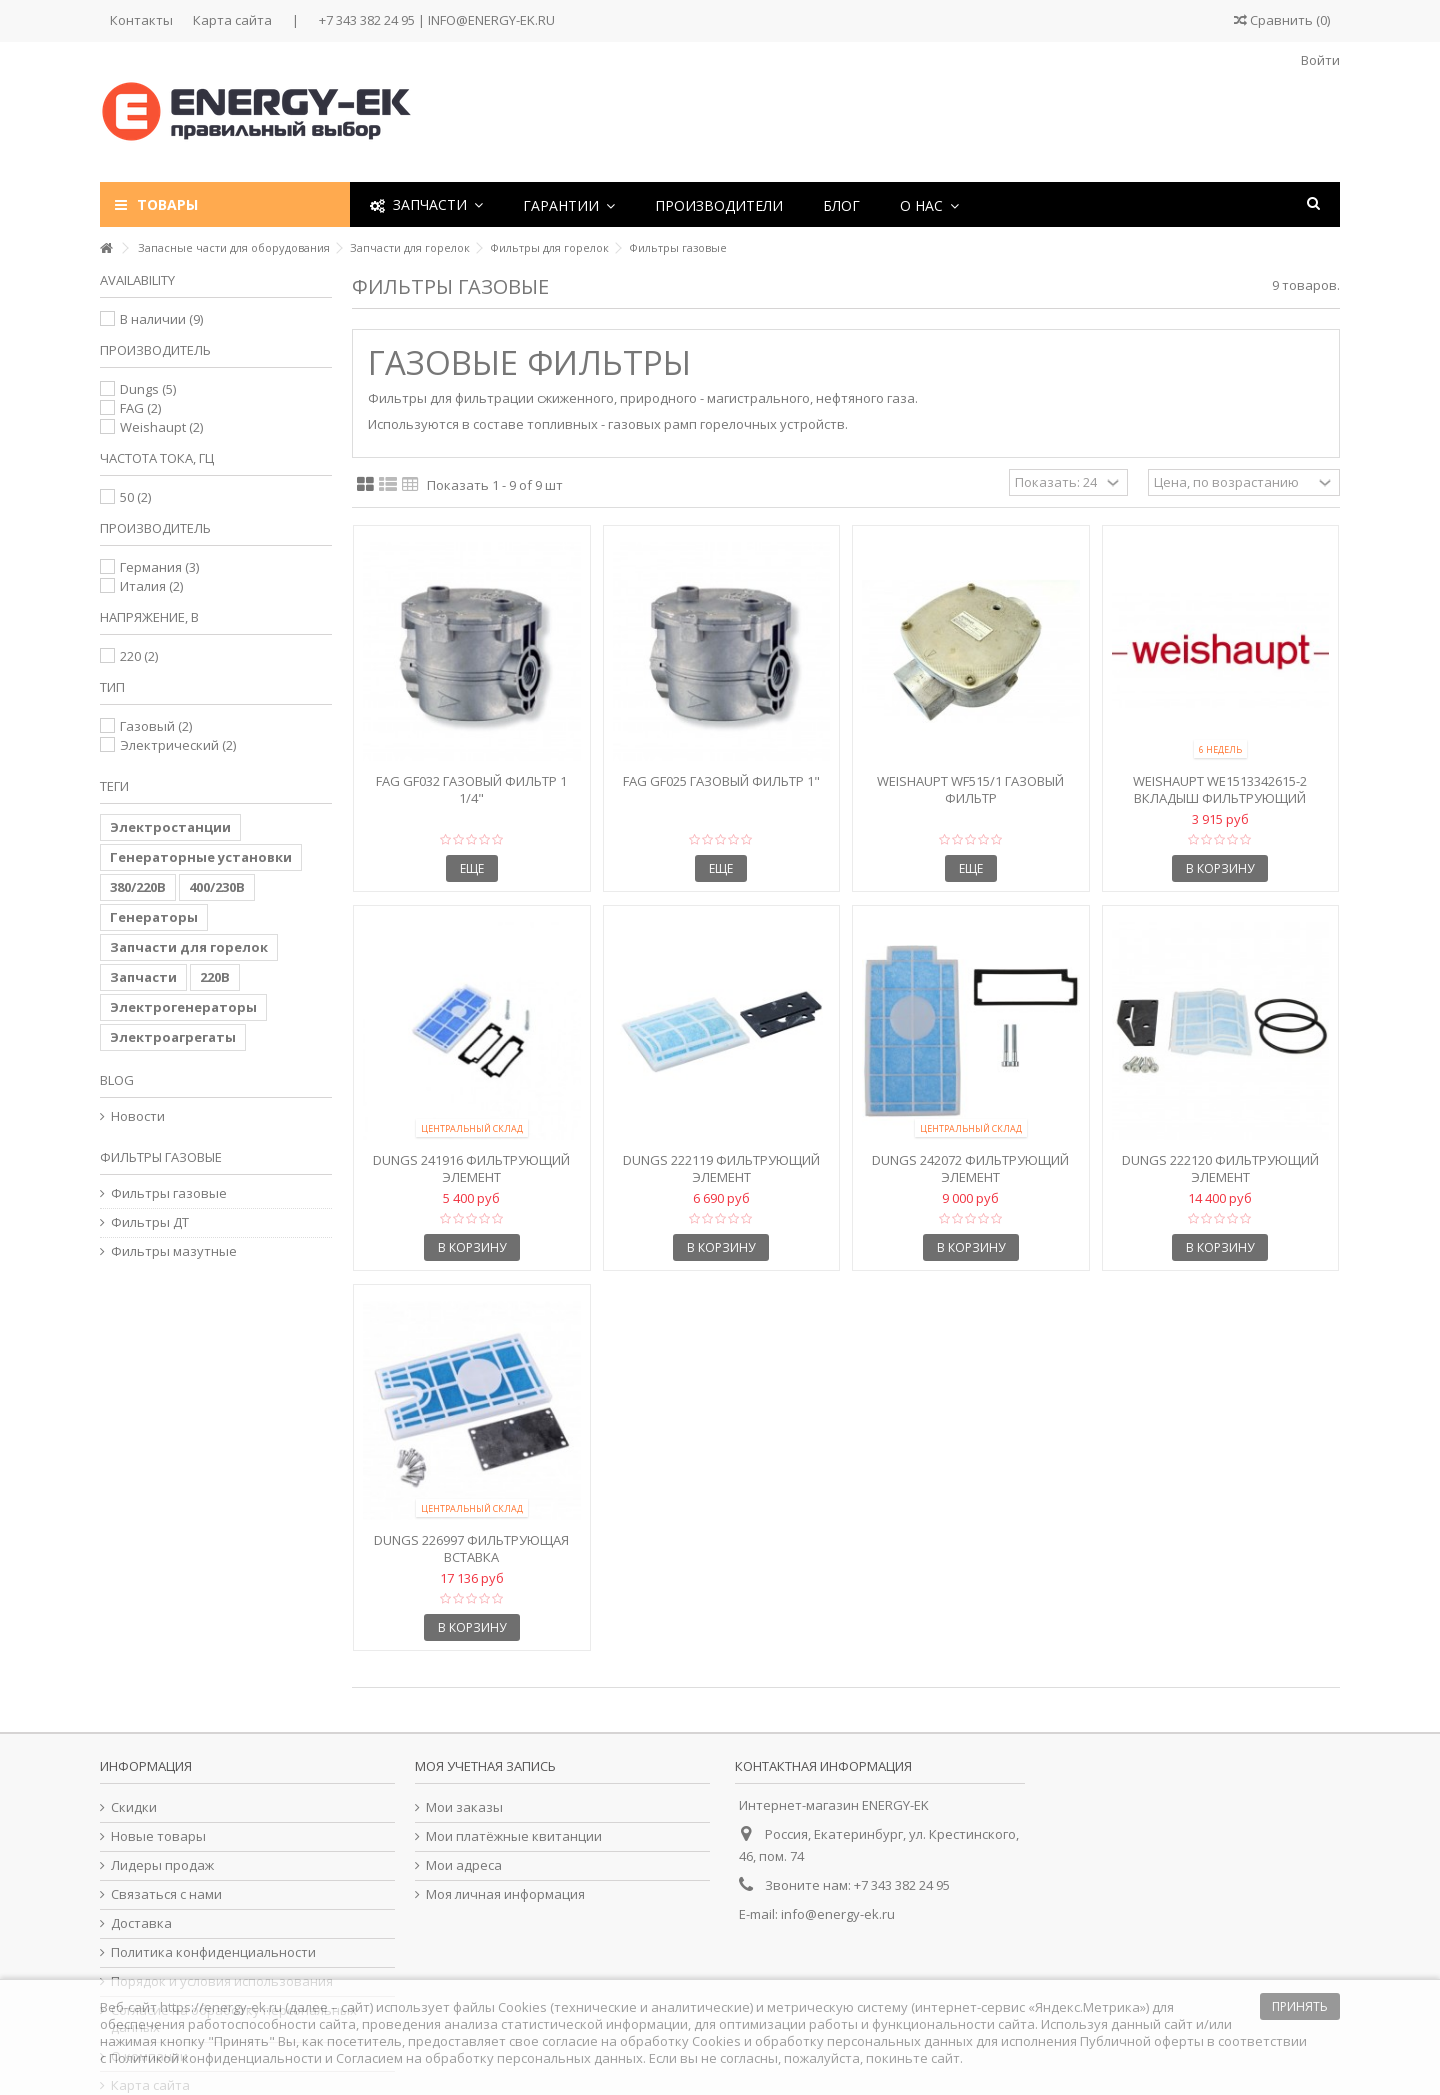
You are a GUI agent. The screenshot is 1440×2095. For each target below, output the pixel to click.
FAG (140, 408)
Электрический (178, 745)
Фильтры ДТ (150, 1222)
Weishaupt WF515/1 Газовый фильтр (970, 789)
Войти (1319, 60)
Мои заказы (464, 1807)
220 (139, 656)
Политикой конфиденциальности (215, 2058)
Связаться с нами (166, 1894)
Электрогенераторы (183, 1007)
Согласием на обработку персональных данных (489, 2058)
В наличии (161, 319)
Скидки (134, 1807)
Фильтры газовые (169, 1193)
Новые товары (158, 1836)
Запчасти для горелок (189, 947)
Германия (159, 567)
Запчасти (143, 977)
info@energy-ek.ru (838, 1914)
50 (135, 497)
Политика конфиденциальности (213, 1952)
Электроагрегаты (173, 1037)
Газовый (156, 726)
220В (215, 977)
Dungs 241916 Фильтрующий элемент (471, 1168)
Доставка (141, 1923)
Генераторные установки (201, 857)
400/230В (217, 887)
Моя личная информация (505, 1894)
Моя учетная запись (485, 1766)
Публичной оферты (1142, 2041)
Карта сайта (232, 20)
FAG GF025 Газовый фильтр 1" (721, 781)
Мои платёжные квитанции (514, 1836)
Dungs (148, 389)
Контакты (141, 20)
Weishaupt (161, 427)
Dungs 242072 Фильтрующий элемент (970, 1168)
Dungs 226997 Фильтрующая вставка (471, 1548)
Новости (138, 1116)
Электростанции (170, 827)
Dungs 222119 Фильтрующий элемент (721, 1168)
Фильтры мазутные (174, 1251)
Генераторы (154, 917)
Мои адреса (464, 1865)
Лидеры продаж (162, 1865)
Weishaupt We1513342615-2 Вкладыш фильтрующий (1220, 789)
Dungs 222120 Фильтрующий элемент (1220, 1168)
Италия (151, 586)
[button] (569, 204)
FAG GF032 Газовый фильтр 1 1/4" (471, 789)
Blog (117, 1080)
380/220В (138, 887)
